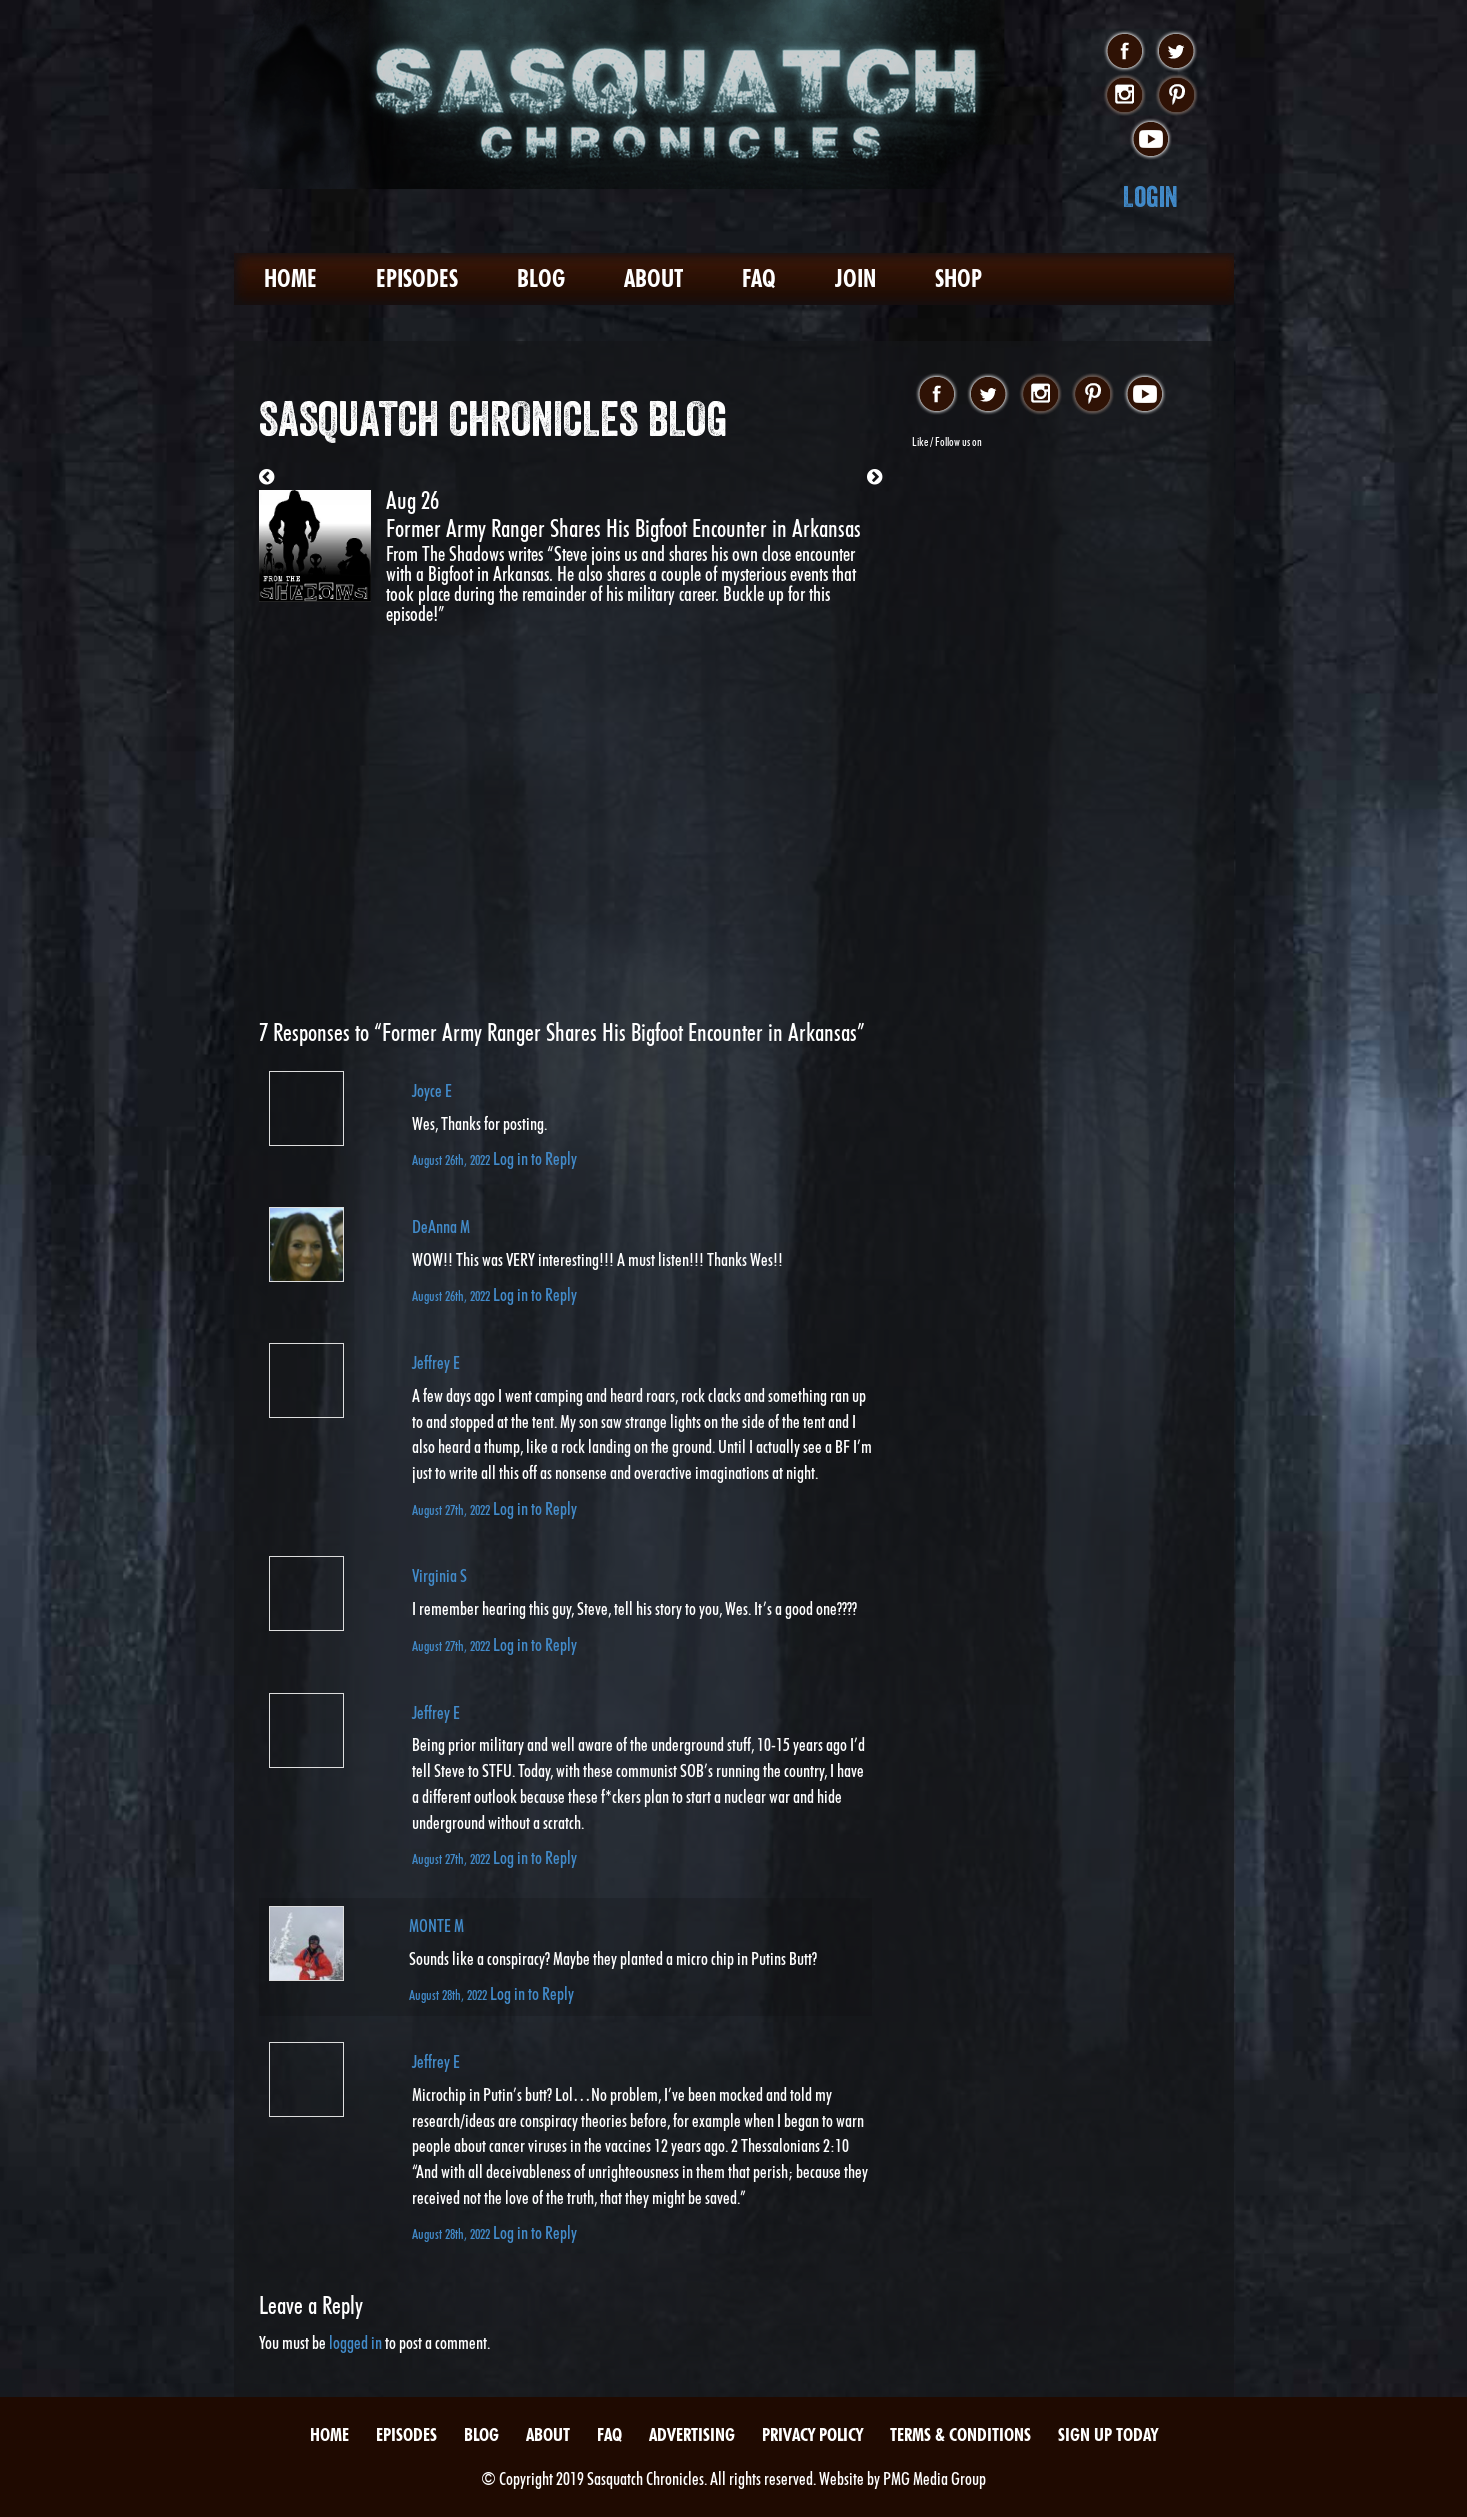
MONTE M (436, 1925)
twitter (1176, 52)
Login (1150, 196)
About (653, 278)
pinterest (1176, 96)
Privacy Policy (812, 2434)
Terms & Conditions (960, 2434)
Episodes (417, 278)
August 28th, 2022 (449, 1994)
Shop (958, 278)
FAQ (759, 278)
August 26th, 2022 (452, 1159)
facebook (1124, 52)
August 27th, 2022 (452, 1509)
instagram (1124, 96)
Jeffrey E (436, 1362)
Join (855, 278)
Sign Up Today (1108, 2434)
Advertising (692, 2434)
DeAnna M (441, 1226)
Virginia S (439, 1575)
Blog (541, 278)
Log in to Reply (535, 1158)
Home (290, 278)
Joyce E (432, 1090)
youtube (1150, 140)
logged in (355, 2342)
